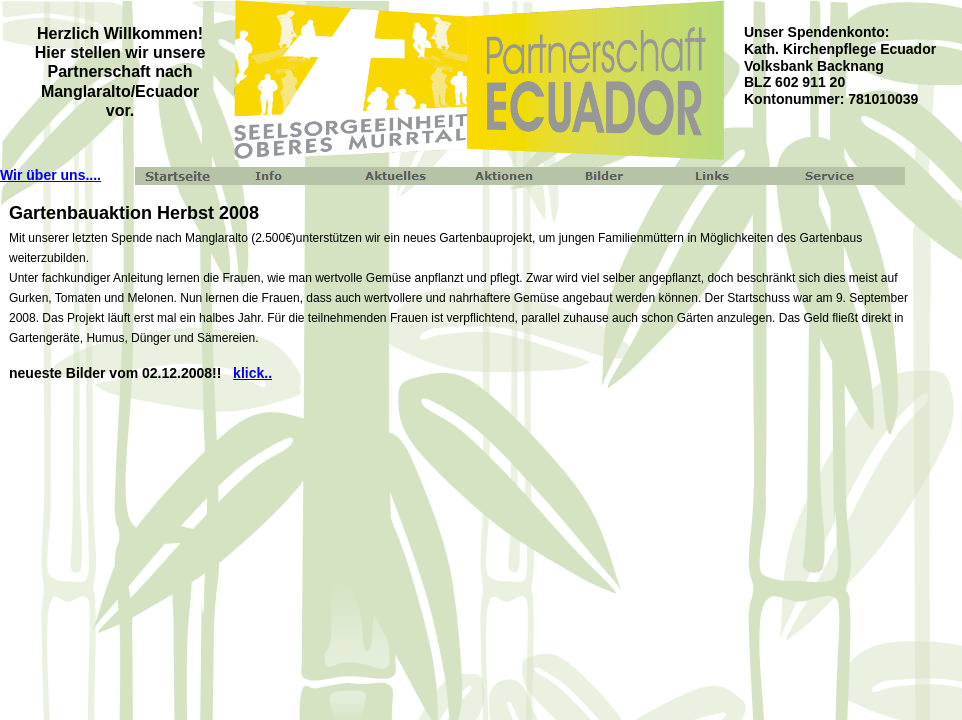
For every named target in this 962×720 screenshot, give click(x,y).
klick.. (252, 373)
